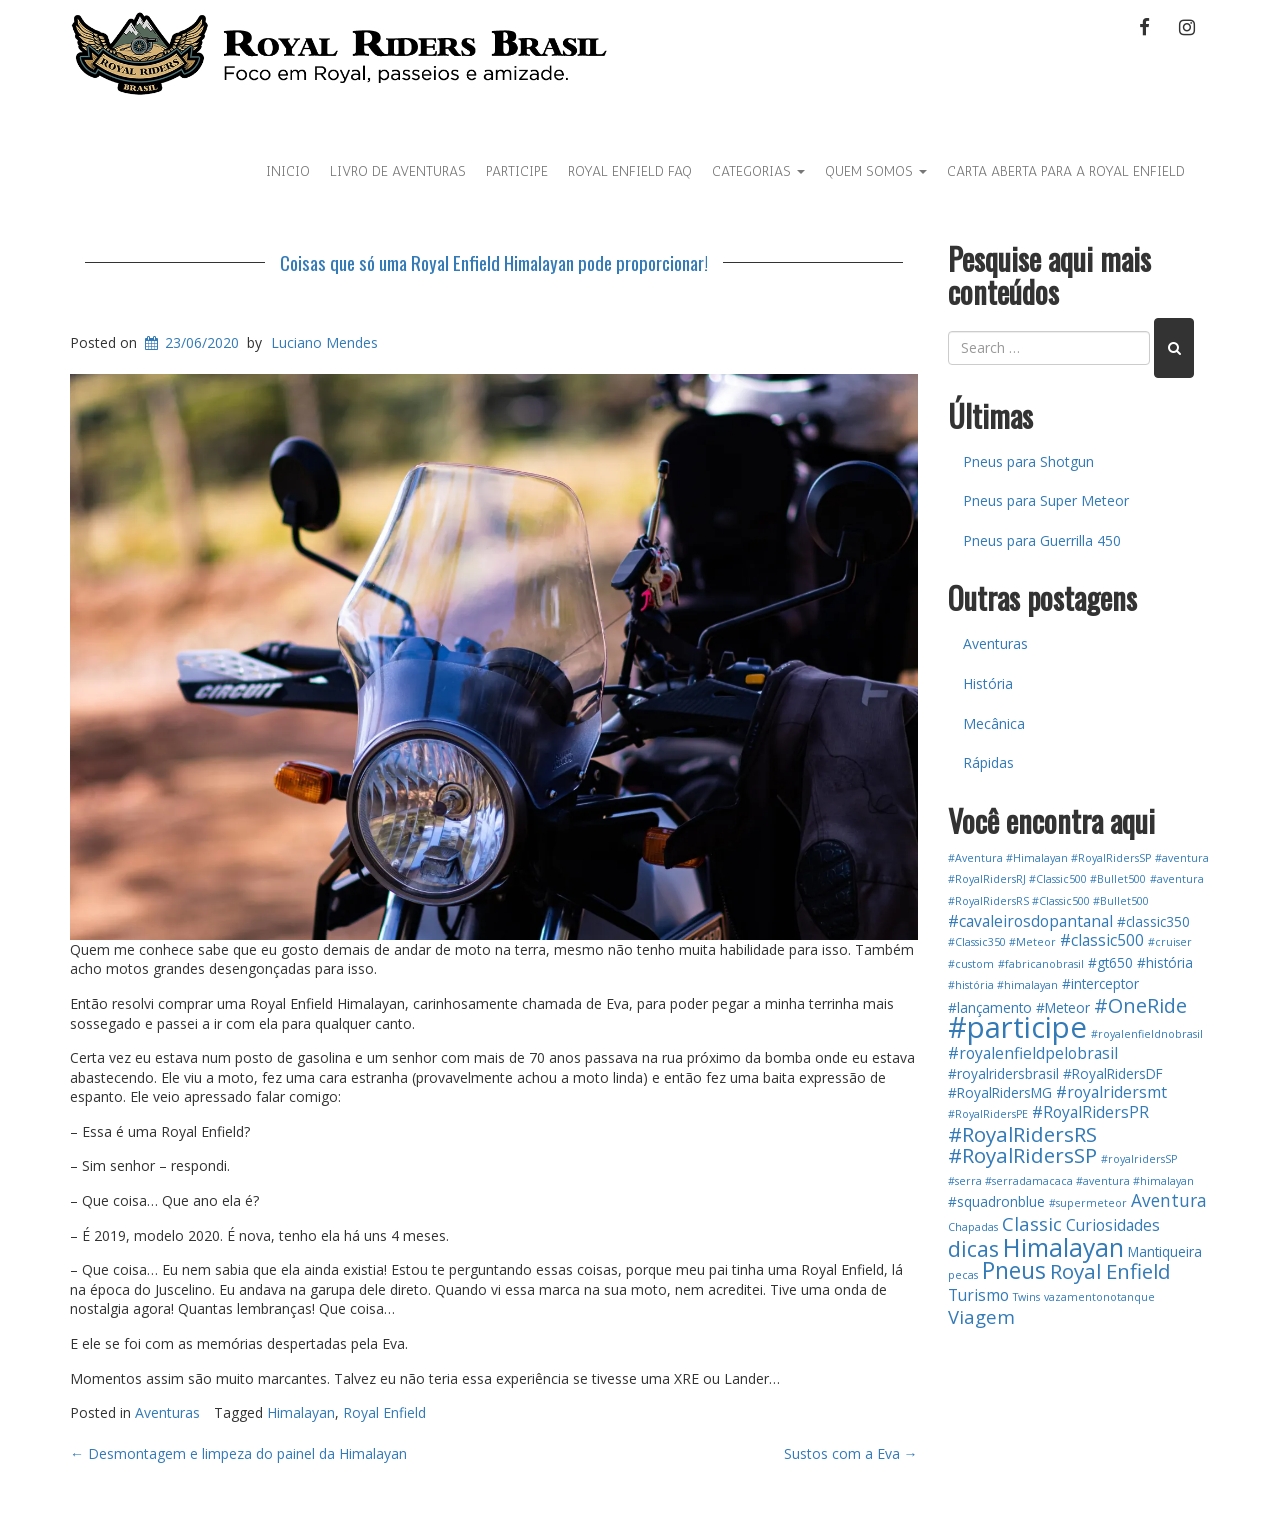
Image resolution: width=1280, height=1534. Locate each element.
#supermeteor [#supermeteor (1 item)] (1088, 1203)
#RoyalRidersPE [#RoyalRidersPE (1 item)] (988, 1114)
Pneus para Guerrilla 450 (1042, 540)
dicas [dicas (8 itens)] (973, 1248)
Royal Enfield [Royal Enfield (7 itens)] (1110, 1271)
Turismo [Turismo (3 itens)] (978, 1295)
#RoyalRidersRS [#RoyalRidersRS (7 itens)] (1022, 1134)
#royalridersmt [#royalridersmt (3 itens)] (1111, 1092)
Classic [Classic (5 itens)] (1032, 1223)
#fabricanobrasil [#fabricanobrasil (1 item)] (1041, 964)
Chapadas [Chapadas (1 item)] (973, 1227)
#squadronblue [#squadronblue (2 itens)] (996, 1201)
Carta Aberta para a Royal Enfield (1066, 171)
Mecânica (994, 723)
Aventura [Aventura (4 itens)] (1169, 1200)
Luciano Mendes (324, 342)
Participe (517, 171)
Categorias (758, 171)
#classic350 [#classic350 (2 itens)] (1153, 921)
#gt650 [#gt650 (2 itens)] (1110, 962)
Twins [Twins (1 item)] (1026, 1297)
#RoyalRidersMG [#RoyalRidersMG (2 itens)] (1000, 1092)
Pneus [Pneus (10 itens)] (1014, 1270)
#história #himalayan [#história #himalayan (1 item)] (1003, 985)
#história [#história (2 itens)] (1165, 962)
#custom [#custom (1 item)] (971, 964)
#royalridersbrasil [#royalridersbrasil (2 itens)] (1003, 1073)
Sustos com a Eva (851, 1453)
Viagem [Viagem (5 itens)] (981, 1316)
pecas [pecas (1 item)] (963, 1275)
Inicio (288, 171)
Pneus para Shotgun (1028, 461)
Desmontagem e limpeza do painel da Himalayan (238, 1453)
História (988, 683)
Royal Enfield (384, 1412)
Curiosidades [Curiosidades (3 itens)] (1113, 1225)
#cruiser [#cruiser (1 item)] (1170, 942)
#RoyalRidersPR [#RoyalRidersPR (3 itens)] (1090, 1112)
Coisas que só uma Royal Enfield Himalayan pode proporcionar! (494, 262)
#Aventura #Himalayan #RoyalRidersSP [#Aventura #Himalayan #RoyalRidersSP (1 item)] (1049, 858)
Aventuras (167, 1412)
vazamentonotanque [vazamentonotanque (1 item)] (1099, 1297)
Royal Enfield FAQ (630, 171)
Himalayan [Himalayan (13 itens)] (1063, 1247)
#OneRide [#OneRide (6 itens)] (1140, 1005)
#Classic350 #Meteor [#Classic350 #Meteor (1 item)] (1002, 942)
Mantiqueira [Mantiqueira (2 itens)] (1165, 1251)
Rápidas (988, 762)
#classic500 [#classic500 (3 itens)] (1102, 940)
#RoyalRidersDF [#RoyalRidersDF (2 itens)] (1113, 1073)
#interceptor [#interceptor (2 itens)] (1100, 983)
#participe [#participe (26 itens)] (1017, 1027)
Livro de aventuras (398, 171)
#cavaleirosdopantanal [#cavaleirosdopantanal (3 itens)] (1030, 921)
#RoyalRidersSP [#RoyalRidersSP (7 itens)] (1022, 1155)
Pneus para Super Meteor (1046, 500)
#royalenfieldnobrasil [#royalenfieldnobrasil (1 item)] (1147, 1034)
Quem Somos (876, 171)
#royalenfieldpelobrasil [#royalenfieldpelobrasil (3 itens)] (1033, 1053)
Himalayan (301, 1412)
